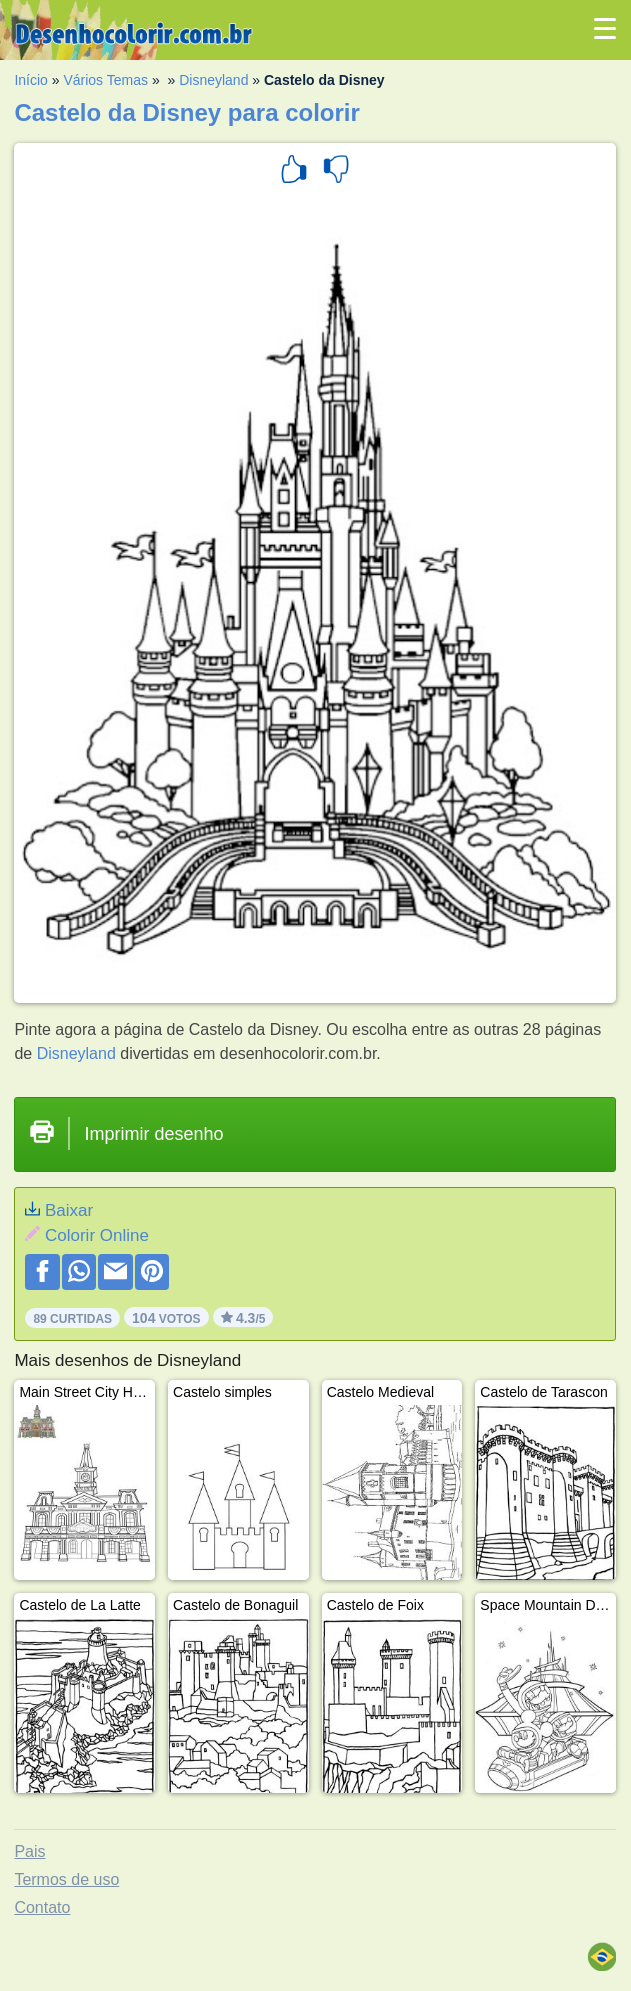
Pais (29, 1851)
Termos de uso (66, 1879)
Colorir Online (97, 1235)
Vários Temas (105, 80)
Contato (42, 1907)
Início (30, 80)
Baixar (69, 1210)
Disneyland (213, 80)
